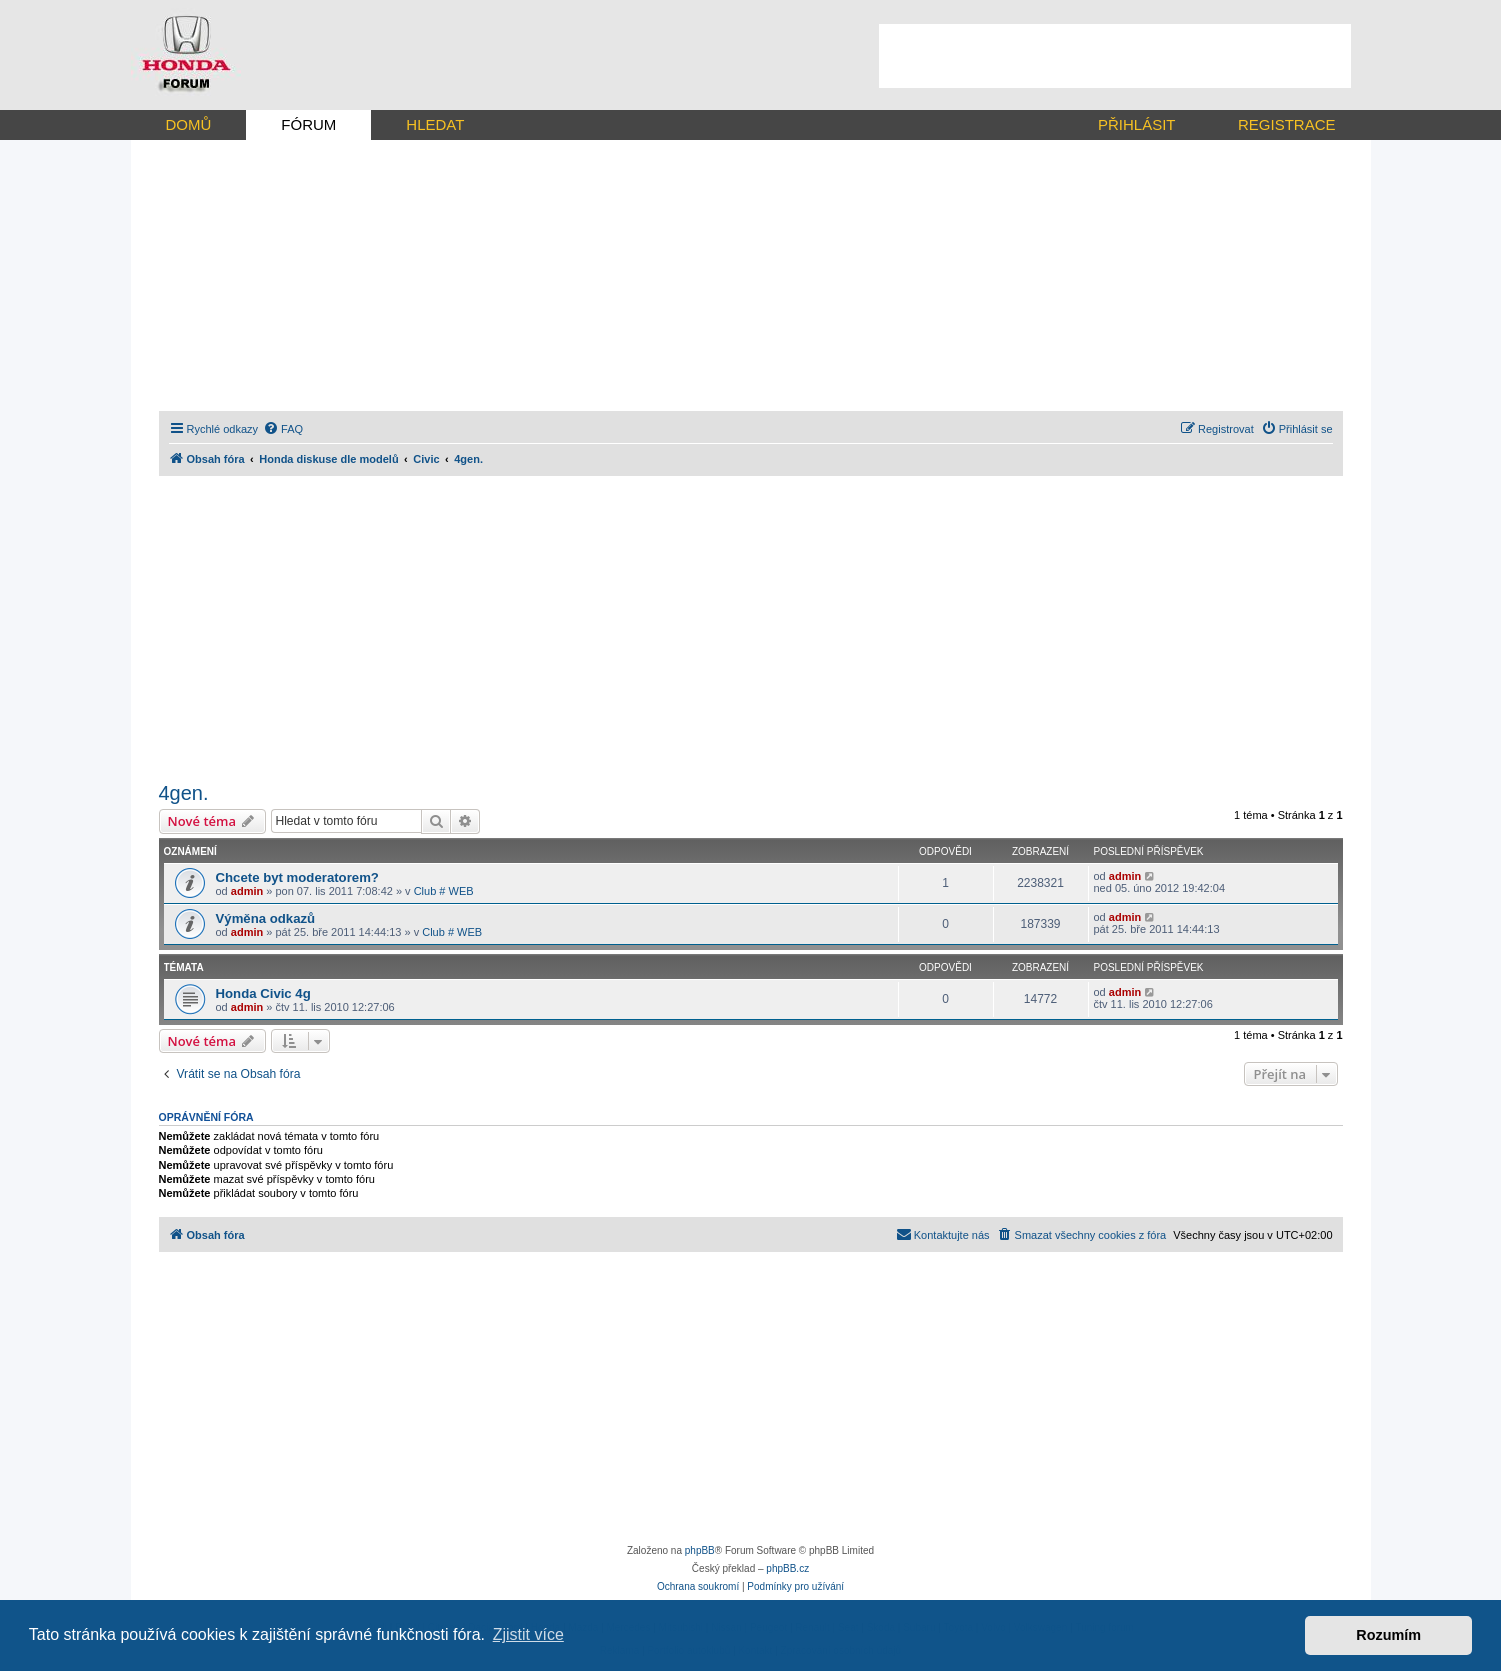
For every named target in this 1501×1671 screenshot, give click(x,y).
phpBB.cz (787, 1568)
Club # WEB (444, 891)
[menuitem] (283, 429)
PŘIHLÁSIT (1137, 124)
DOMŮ (189, 124)
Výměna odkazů (266, 918)
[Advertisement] (1115, 56)
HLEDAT (435, 124)
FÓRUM (308, 124)
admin (247, 891)
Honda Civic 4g (263, 993)
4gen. (184, 793)
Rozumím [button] (1388, 1635)
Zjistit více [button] (528, 1634)
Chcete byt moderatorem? (297, 877)
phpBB (700, 1550)
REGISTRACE (1287, 124)
